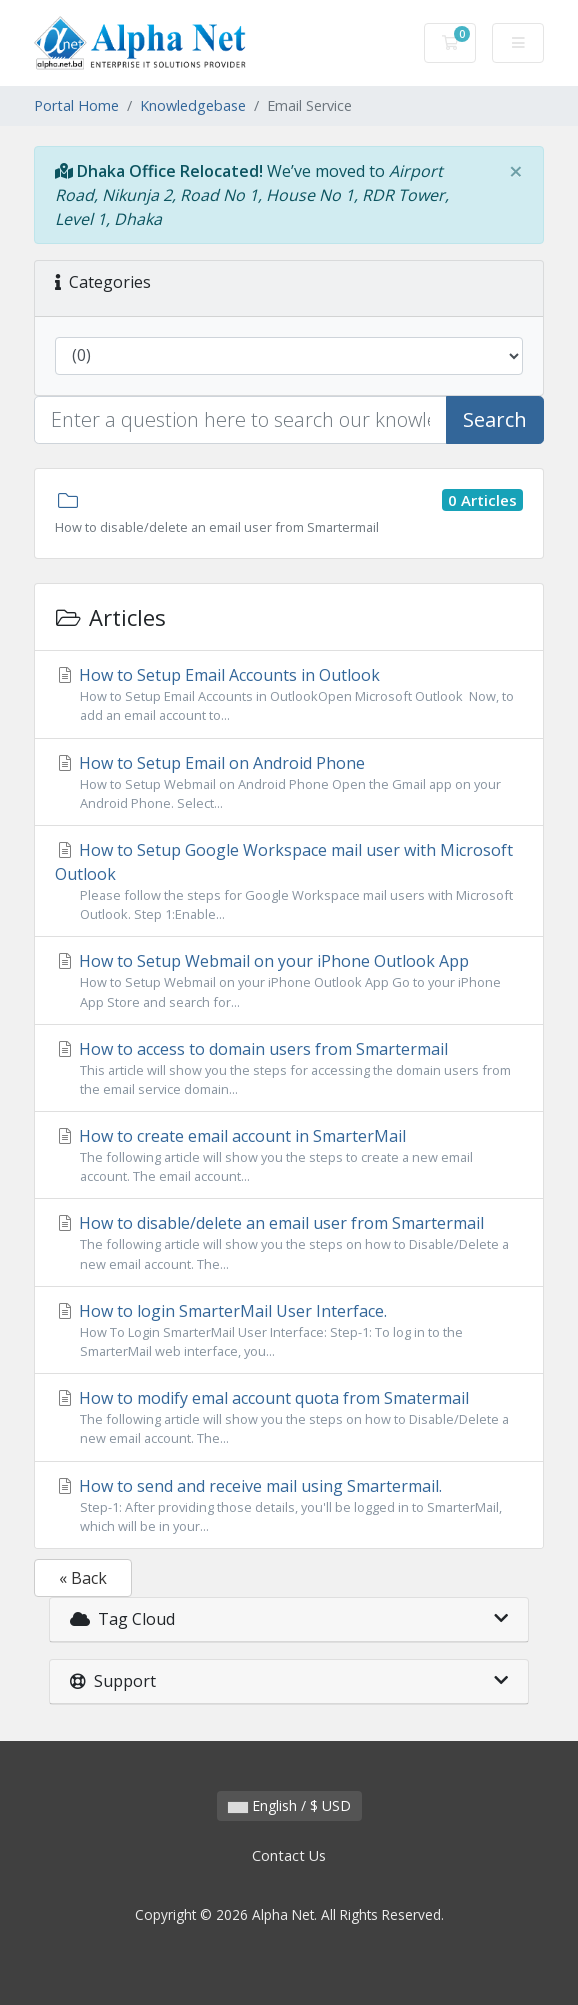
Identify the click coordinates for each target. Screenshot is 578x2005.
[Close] (516, 171)
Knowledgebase (193, 105)
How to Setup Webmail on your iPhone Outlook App (289, 980)
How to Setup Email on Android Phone (289, 782)
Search (495, 419)
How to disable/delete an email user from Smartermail (289, 1242)
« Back (83, 1578)
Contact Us (289, 1855)
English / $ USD (289, 1805)
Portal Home (76, 105)
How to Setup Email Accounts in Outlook (289, 694)
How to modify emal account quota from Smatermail (289, 1417)
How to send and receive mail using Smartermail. (289, 1505)
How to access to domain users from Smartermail (289, 1068)
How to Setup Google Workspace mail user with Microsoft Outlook (289, 881)
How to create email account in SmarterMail (289, 1155)
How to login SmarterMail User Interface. (289, 1330)
